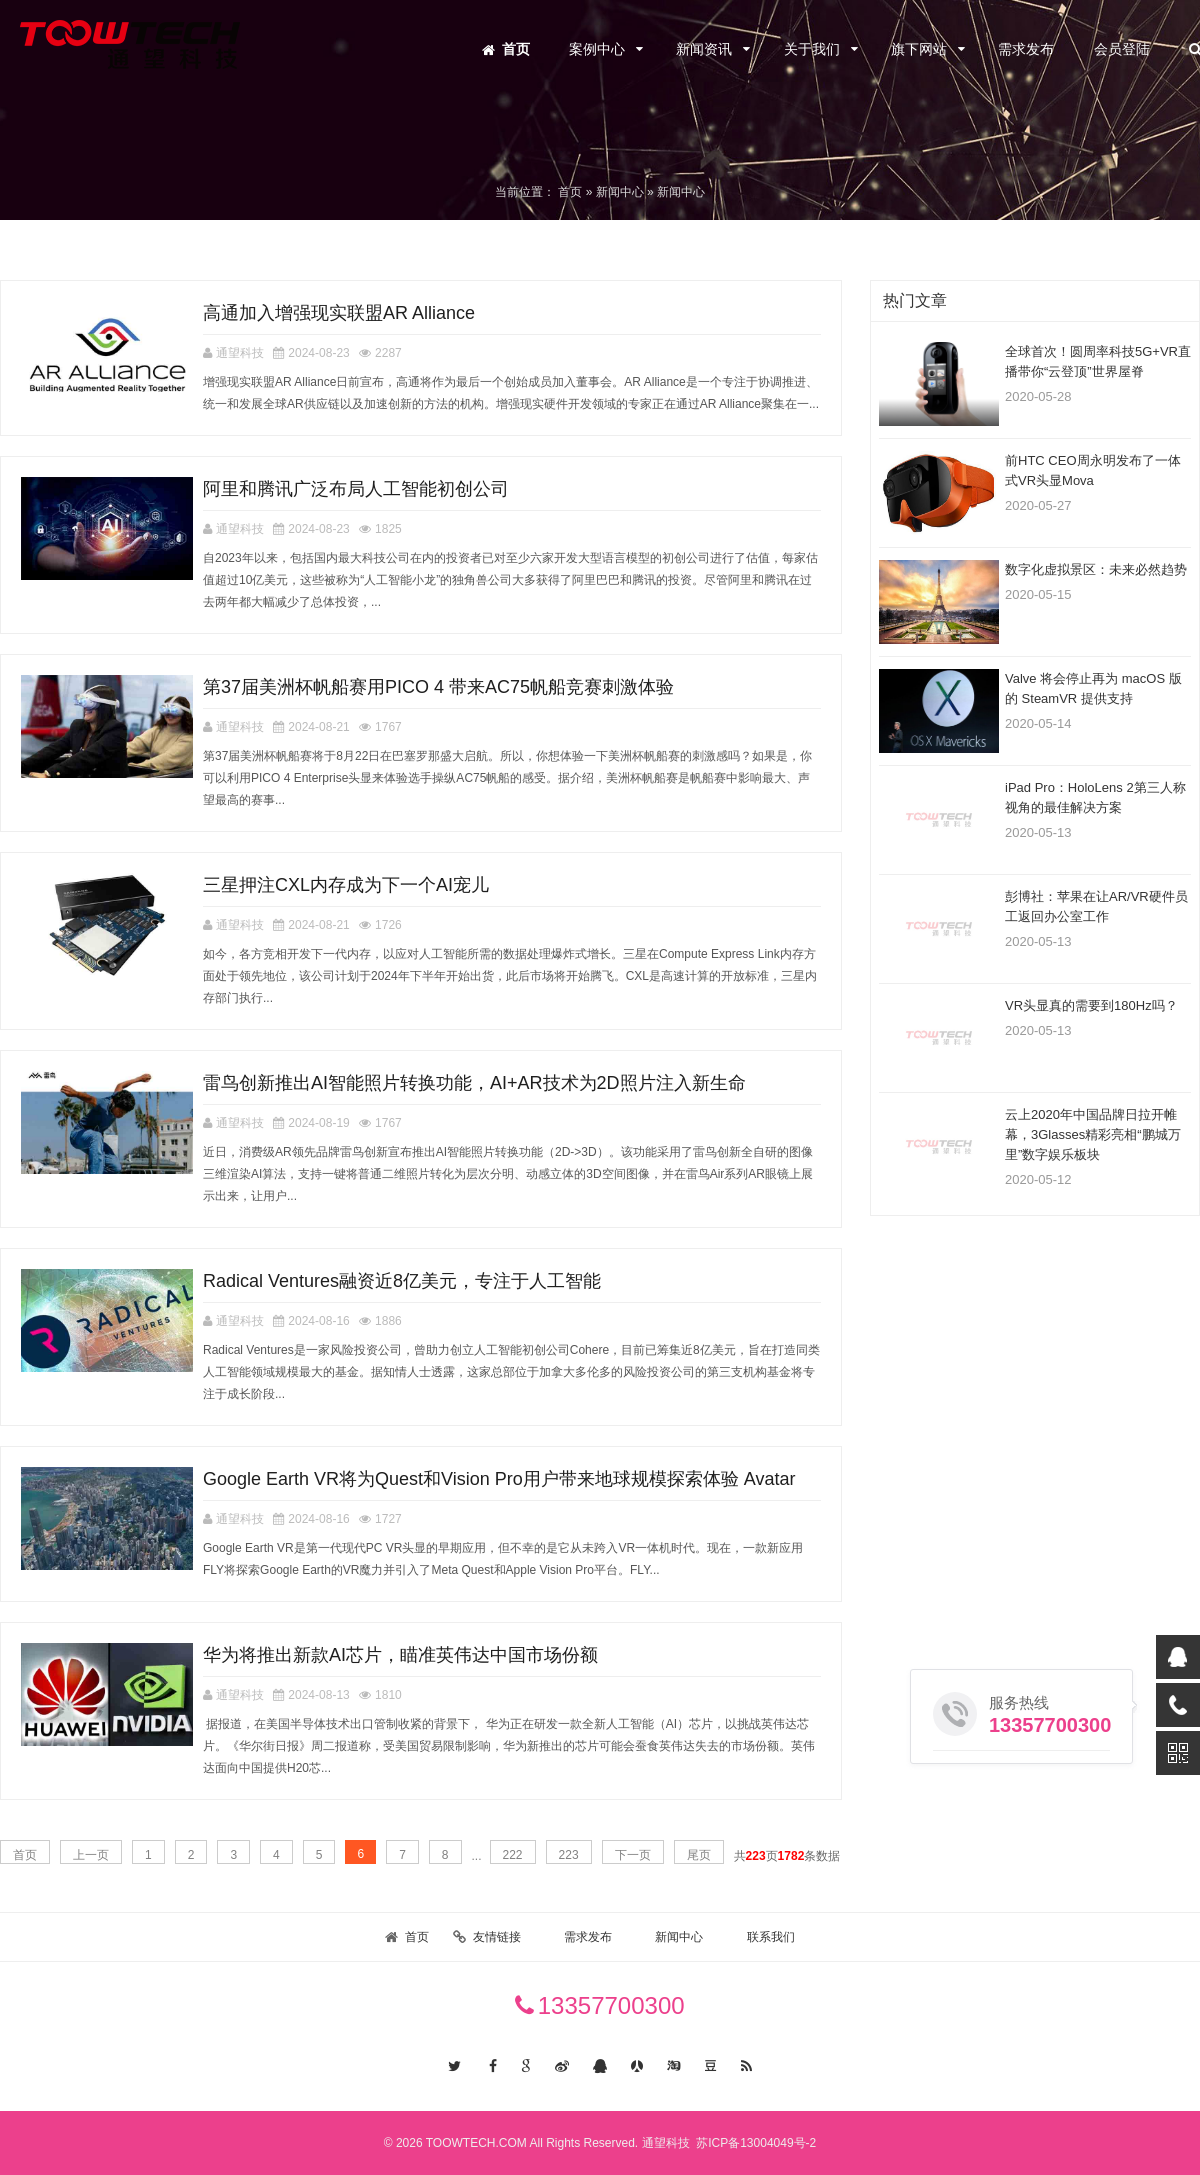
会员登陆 (1122, 49)
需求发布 (1026, 49)
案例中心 (597, 49)
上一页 (91, 1855)
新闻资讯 (704, 49)
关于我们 (812, 49)
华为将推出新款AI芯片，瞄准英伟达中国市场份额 (400, 1655)
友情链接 (497, 1937)
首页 (516, 49)
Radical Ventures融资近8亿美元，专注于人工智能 (402, 1281)
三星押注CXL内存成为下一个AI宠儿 (346, 885)
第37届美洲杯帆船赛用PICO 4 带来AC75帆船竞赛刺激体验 (438, 687)
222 (513, 1855)
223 (569, 1855)
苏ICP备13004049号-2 (754, 2143)
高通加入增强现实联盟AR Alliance (339, 313)
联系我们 (771, 1937)
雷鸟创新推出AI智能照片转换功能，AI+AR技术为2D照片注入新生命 (474, 1083)
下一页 (633, 1855)
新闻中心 (679, 1937)
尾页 (699, 1855)
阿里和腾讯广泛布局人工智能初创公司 (356, 489)
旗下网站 (919, 49)
